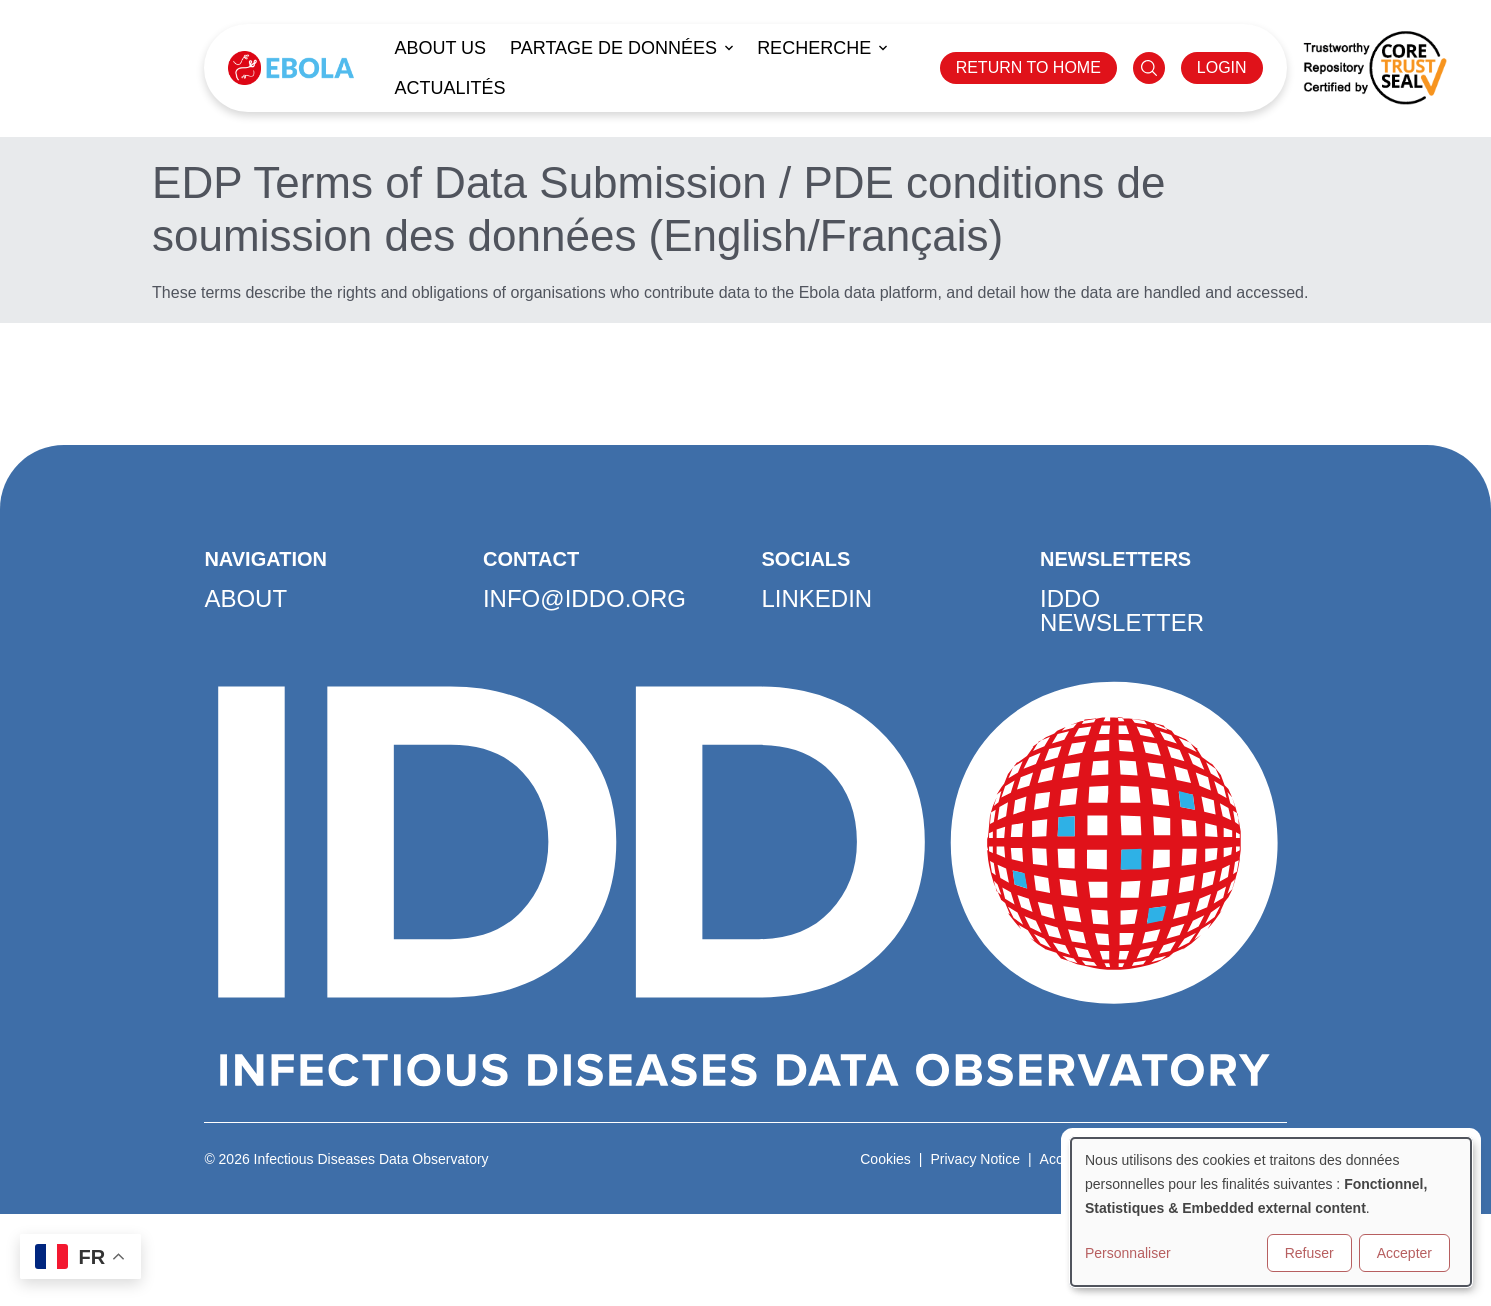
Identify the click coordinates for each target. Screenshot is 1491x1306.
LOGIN (1222, 67)
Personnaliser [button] (1128, 1253)
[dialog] (1271, 1212)
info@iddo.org (584, 598)
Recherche (814, 48)
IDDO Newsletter (1122, 610)
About (245, 598)
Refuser (1309, 1253)
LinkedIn (817, 598)
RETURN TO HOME (1028, 67)
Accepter (1404, 1253)
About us (440, 48)
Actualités (449, 88)
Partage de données (613, 48)
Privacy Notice (974, 1159)
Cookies (885, 1159)
